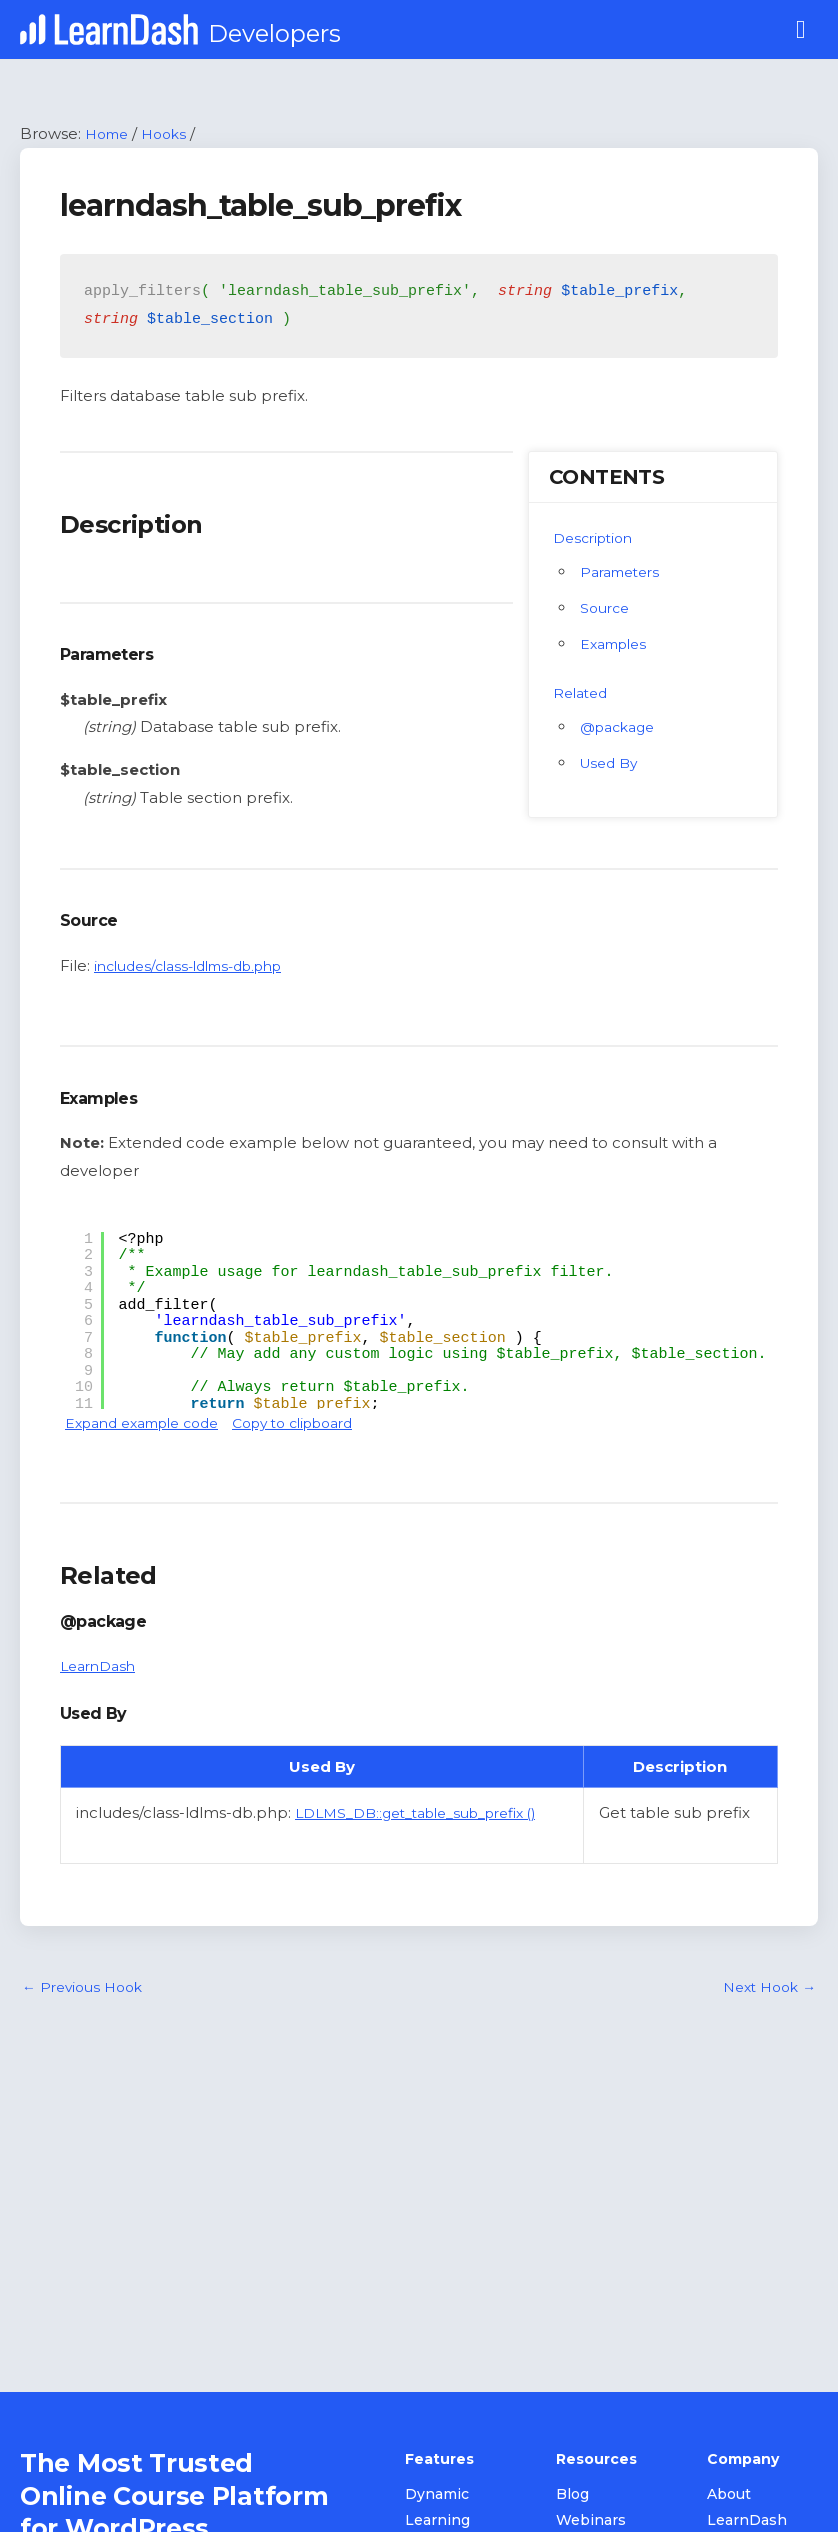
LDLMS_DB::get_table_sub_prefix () (430, 1815)
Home (109, 135)
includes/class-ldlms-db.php (200, 967)
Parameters (624, 573)
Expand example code (151, 1424)
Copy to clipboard (320, 1424)
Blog (572, 2497)
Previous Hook (87, 1990)
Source (607, 609)
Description (597, 539)
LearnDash (101, 1668)
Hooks (171, 135)
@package (621, 728)
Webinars (591, 2522)
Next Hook (765, 1990)
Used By (612, 764)
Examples (617, 645)
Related (583, 694)
